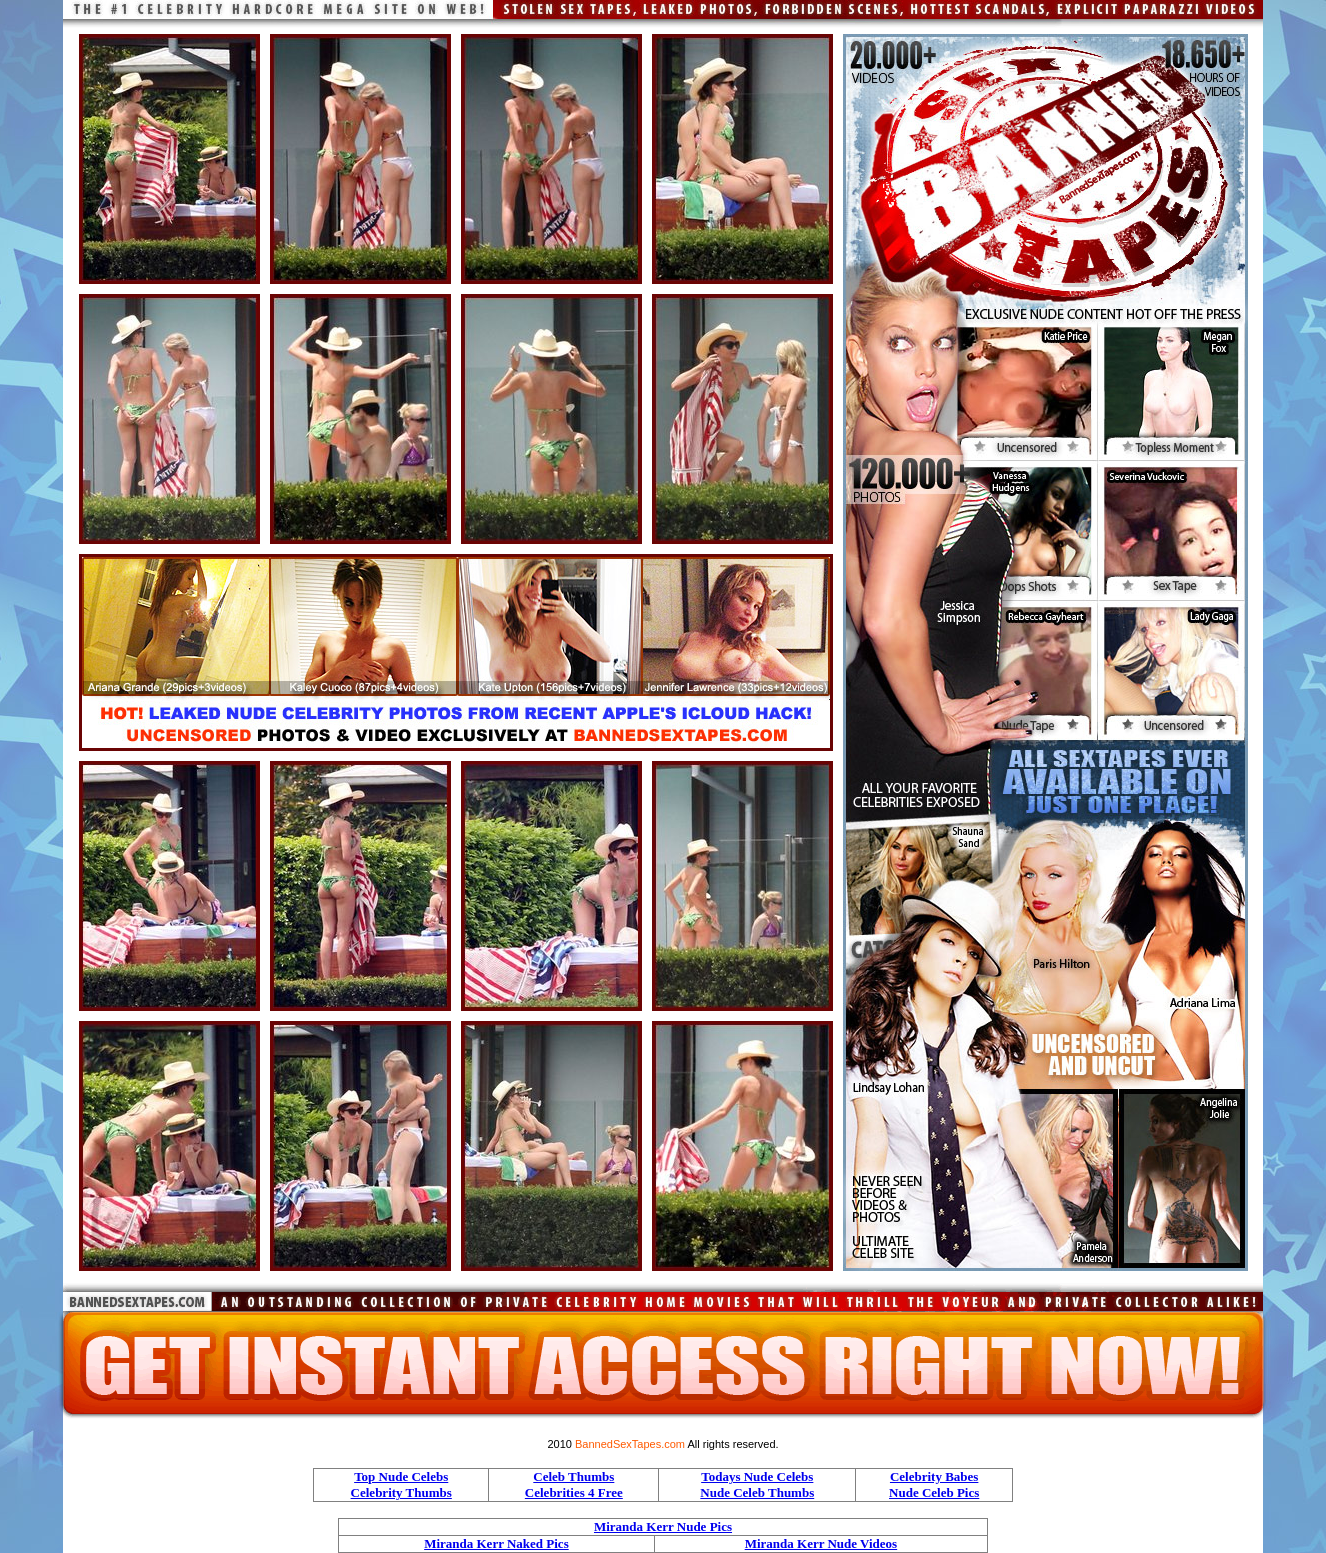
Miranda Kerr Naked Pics (496, 1543)
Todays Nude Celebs (757, 1476)
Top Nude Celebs (401, 1476)
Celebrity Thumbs (401, 1492)
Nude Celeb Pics (934, 1492)
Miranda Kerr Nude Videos (821, 1543)
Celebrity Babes (934, 1476)
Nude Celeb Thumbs (757, 1492)
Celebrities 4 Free (574, 1492)
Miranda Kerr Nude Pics (663, 1526)
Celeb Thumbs (573, 1476)
